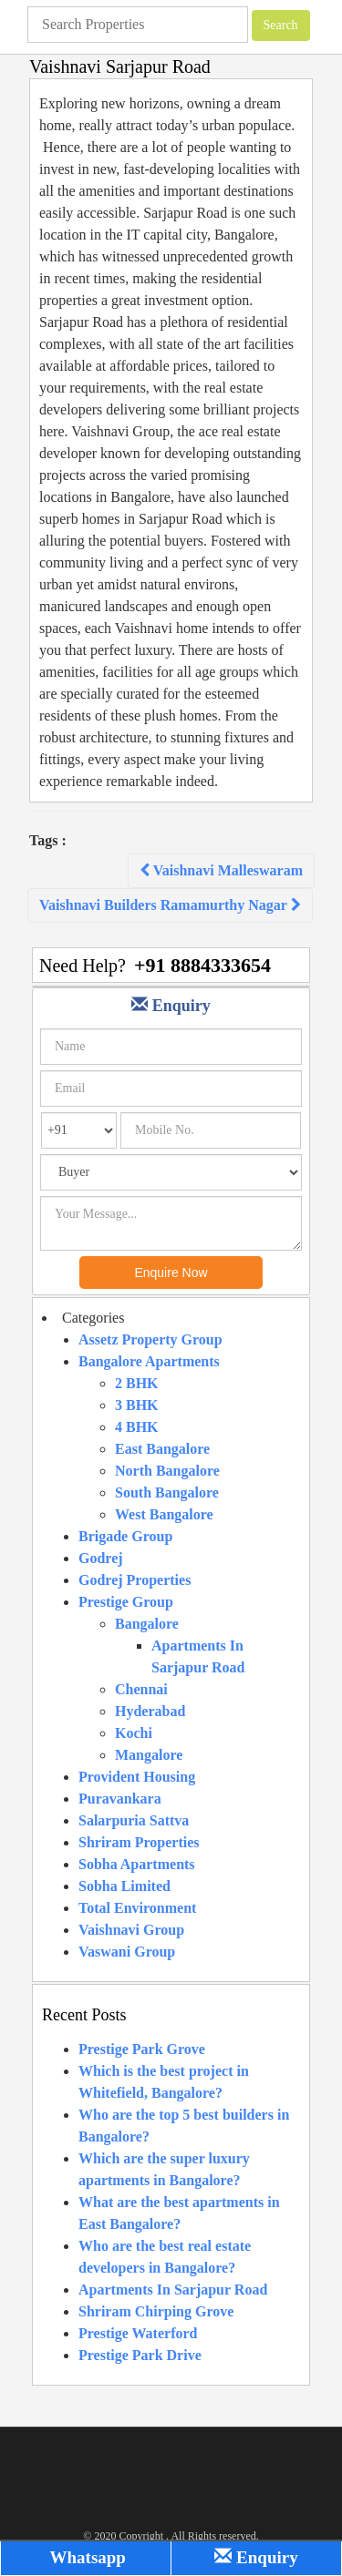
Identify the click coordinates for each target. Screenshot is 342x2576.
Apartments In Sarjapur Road (172, 2289)
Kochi (133, 1733)
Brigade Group (125, 1536)
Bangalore (147, 1623)
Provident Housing (136, 1776)
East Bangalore (162, 1449)
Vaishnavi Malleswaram (221, 870)
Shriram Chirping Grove (155, 2311)
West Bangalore (164, 1514)
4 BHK (137, 1427)
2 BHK (137, 1383)
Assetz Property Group (150, 1339)
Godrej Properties (134, 1580)
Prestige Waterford (137, 2333)
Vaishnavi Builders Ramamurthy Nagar (170, 905)
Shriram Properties (139, 1842)
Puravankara (119, 1798)
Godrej (100, 1558)
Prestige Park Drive (140, 2355)
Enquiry (255, 2557)
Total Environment (137, 1908)
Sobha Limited (124, 1886)
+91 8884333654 (202, 965)
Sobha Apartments (136, 1864)
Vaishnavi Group (131, 1929)
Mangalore (148, 1755)
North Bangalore (167, 1470)
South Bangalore (167, 1492)
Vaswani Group (126, 1951)
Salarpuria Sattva (133, 1820)
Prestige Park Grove (141, 2049)
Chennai (141, 1689)
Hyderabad (150, 1711)
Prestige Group (125, 1602)
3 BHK (137, 1405)
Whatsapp (86, 2557)
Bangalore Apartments (149, 1361)
